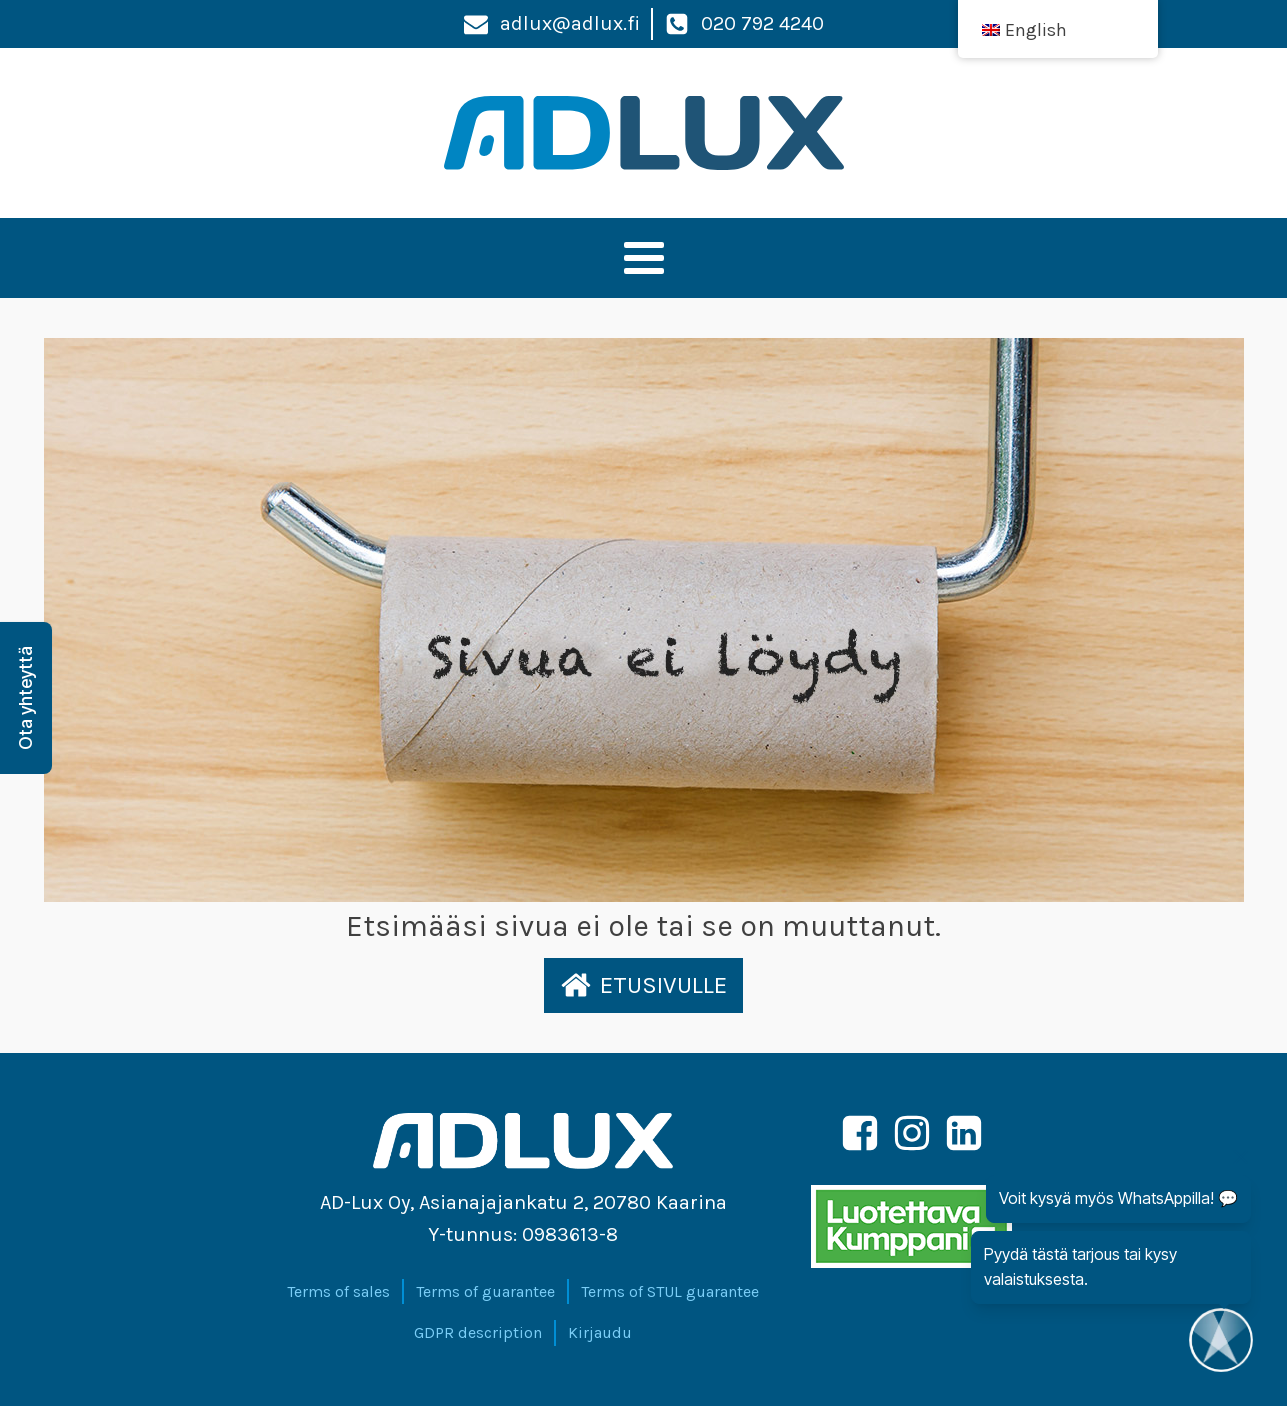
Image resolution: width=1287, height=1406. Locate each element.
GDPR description (478, 1332)
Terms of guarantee (485, 1291)
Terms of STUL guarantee (670, 1291)
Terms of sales (338, 1291)
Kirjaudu (600, 1332)
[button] (643, 985)
